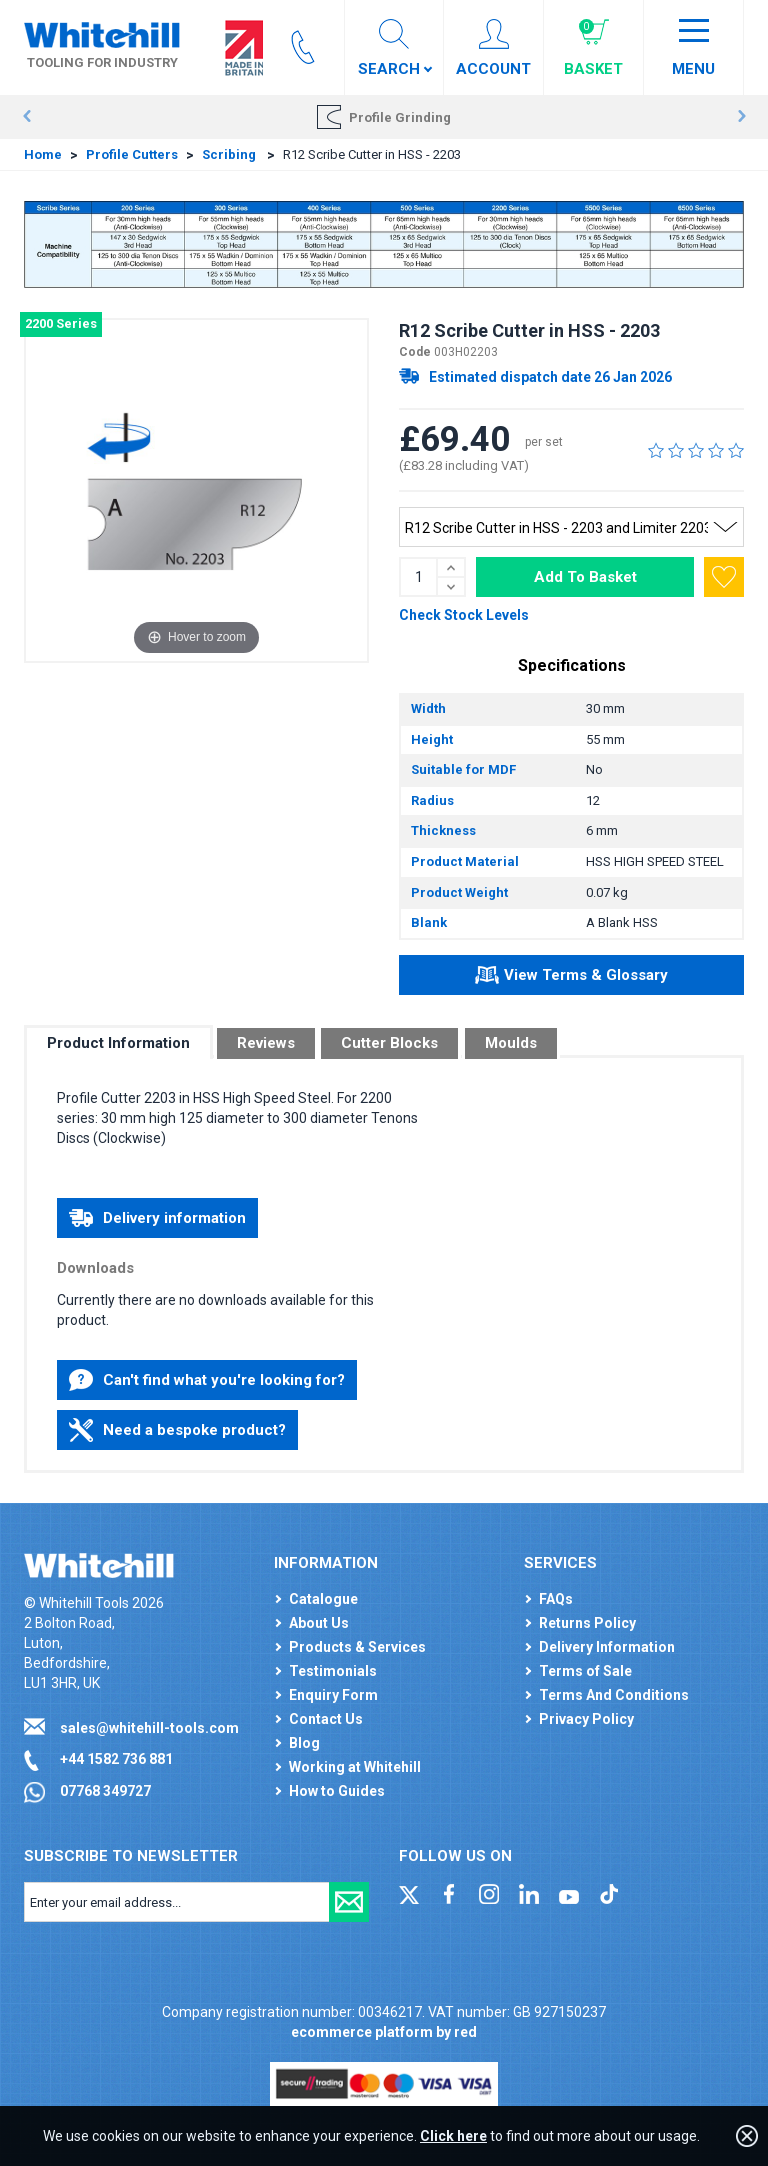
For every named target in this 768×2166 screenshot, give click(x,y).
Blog (304, 1743)
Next (741, 117)
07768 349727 (105, 1791)
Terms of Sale (585, 1671)
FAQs (556, 1599)
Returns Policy (587, 1623)
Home (43, 154)
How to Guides (337, 1791)
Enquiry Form (333, 1695)
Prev (26, 117)
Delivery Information (607, 1647)
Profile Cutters (132, 154)
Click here (453, 2136)
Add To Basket (585, 577)
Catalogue (323, 1599)
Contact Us (326, 1719)
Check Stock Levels (464, 615)
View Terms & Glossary (571, 978)
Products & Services (357, 1647)
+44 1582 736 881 (116, 1759)
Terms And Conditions (614, 1695)
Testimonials (333, 1671)
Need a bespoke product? (177, 1430)
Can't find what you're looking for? (207, 1380)
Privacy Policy (586, 1719)
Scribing (230, 154)
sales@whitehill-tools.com (149, 1728)
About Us (319, 1623)
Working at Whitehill (355, 1767)
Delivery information (157, 1218)
